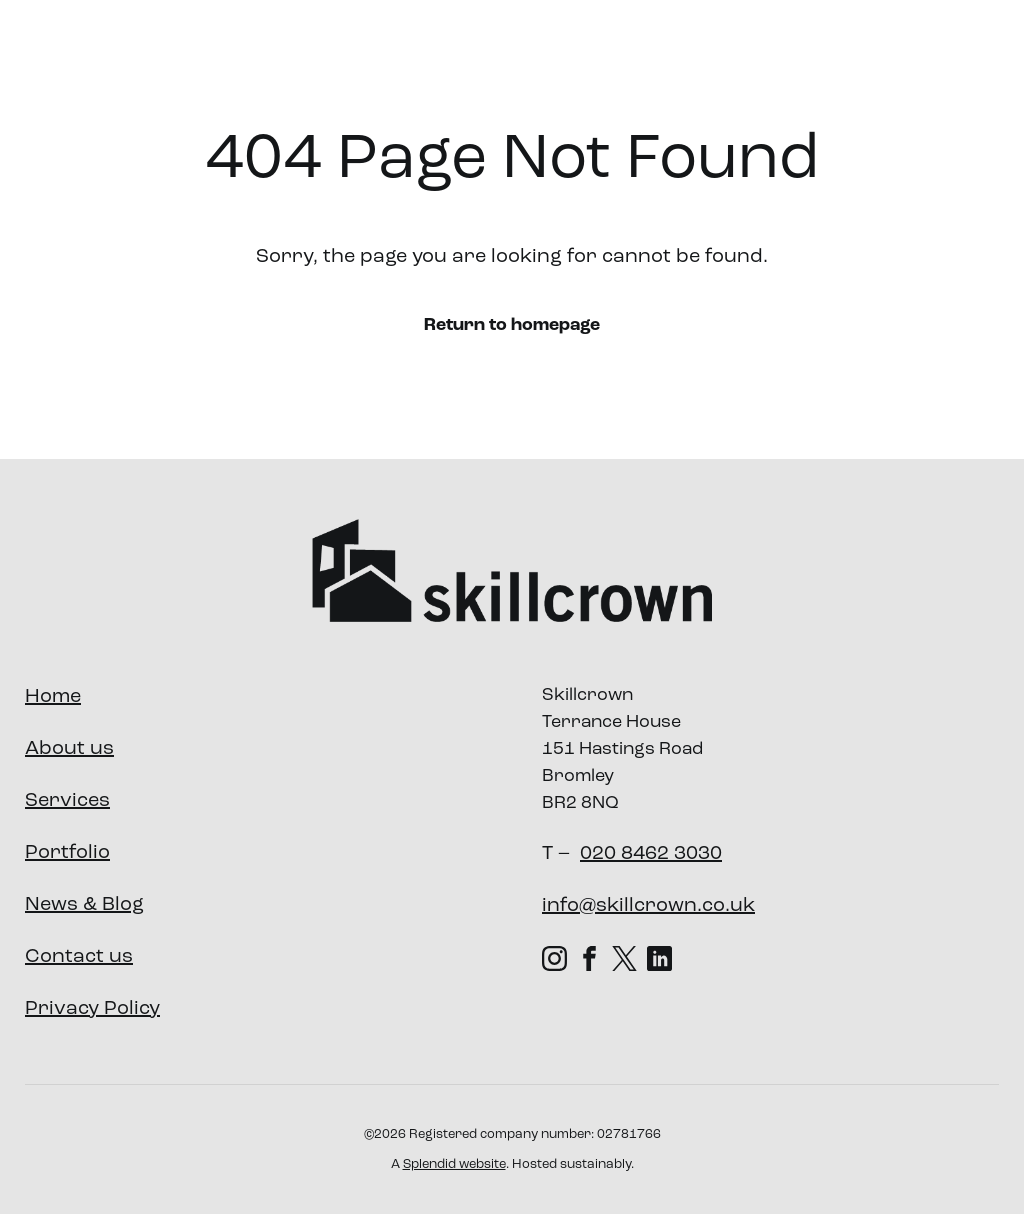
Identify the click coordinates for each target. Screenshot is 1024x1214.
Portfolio (647, 53)
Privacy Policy (92, 1009)
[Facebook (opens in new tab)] (589, 958)
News (856, 53)
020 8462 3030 (651, 854)
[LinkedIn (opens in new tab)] (659, 958)
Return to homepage (512, 325)
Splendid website (454, 1164)
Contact (939, 53)
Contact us (79, 957)
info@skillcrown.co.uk (648, 906)
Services (530, 54)
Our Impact (759, 53)
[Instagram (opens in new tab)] (554, 958)
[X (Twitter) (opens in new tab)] (624, 958)
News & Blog (84, 905)
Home (53, 697)
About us (413, 53)
